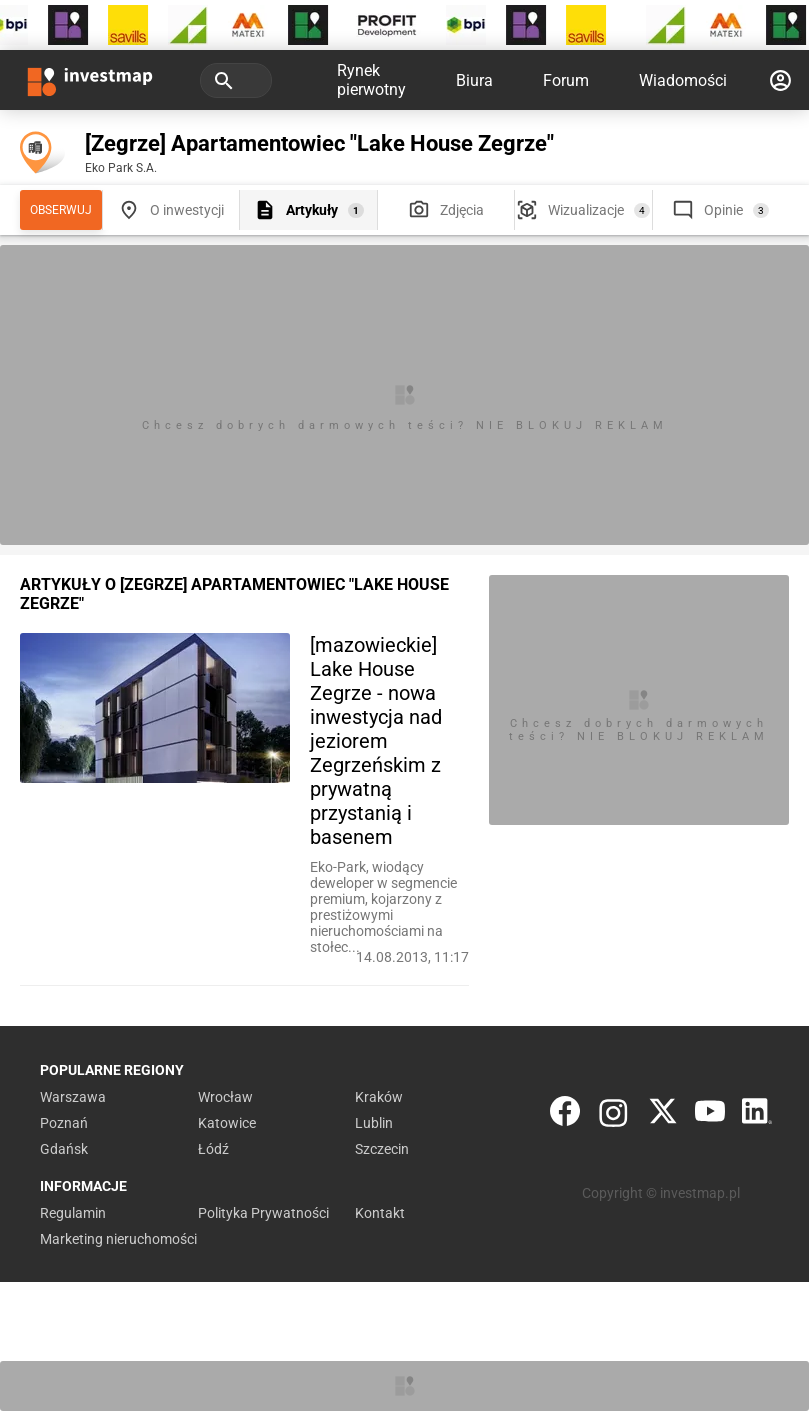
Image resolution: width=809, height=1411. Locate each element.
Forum (566, 80)
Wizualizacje (586, 210)
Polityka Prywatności (263, 1213)
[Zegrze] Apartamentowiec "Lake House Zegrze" (319, 143)
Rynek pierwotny (371, 80)
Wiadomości (683, 80)
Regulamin (73, 1213)
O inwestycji (187, 210)
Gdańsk (64, 1149)
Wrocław (225, 1097)
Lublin (374, 1123)
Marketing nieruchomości (118, 1239)
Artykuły (312, 210)
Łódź (213, 1149)
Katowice (227, 1123)
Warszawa (73, 1097)
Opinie (723, 210)
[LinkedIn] (757, 1115)
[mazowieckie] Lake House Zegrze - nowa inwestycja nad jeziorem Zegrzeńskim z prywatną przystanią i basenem (376, 741)
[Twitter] (663, 1115)
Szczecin (382, 1149)
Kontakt (380, 1213)
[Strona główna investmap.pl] (90, 80)
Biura (474, 80)
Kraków (379, 1097)
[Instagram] (613, 1115)
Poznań (64, 1123)
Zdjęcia (462, 210)
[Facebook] (565, 1115)
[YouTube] (710, 1115)
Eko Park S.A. (121, 168)
